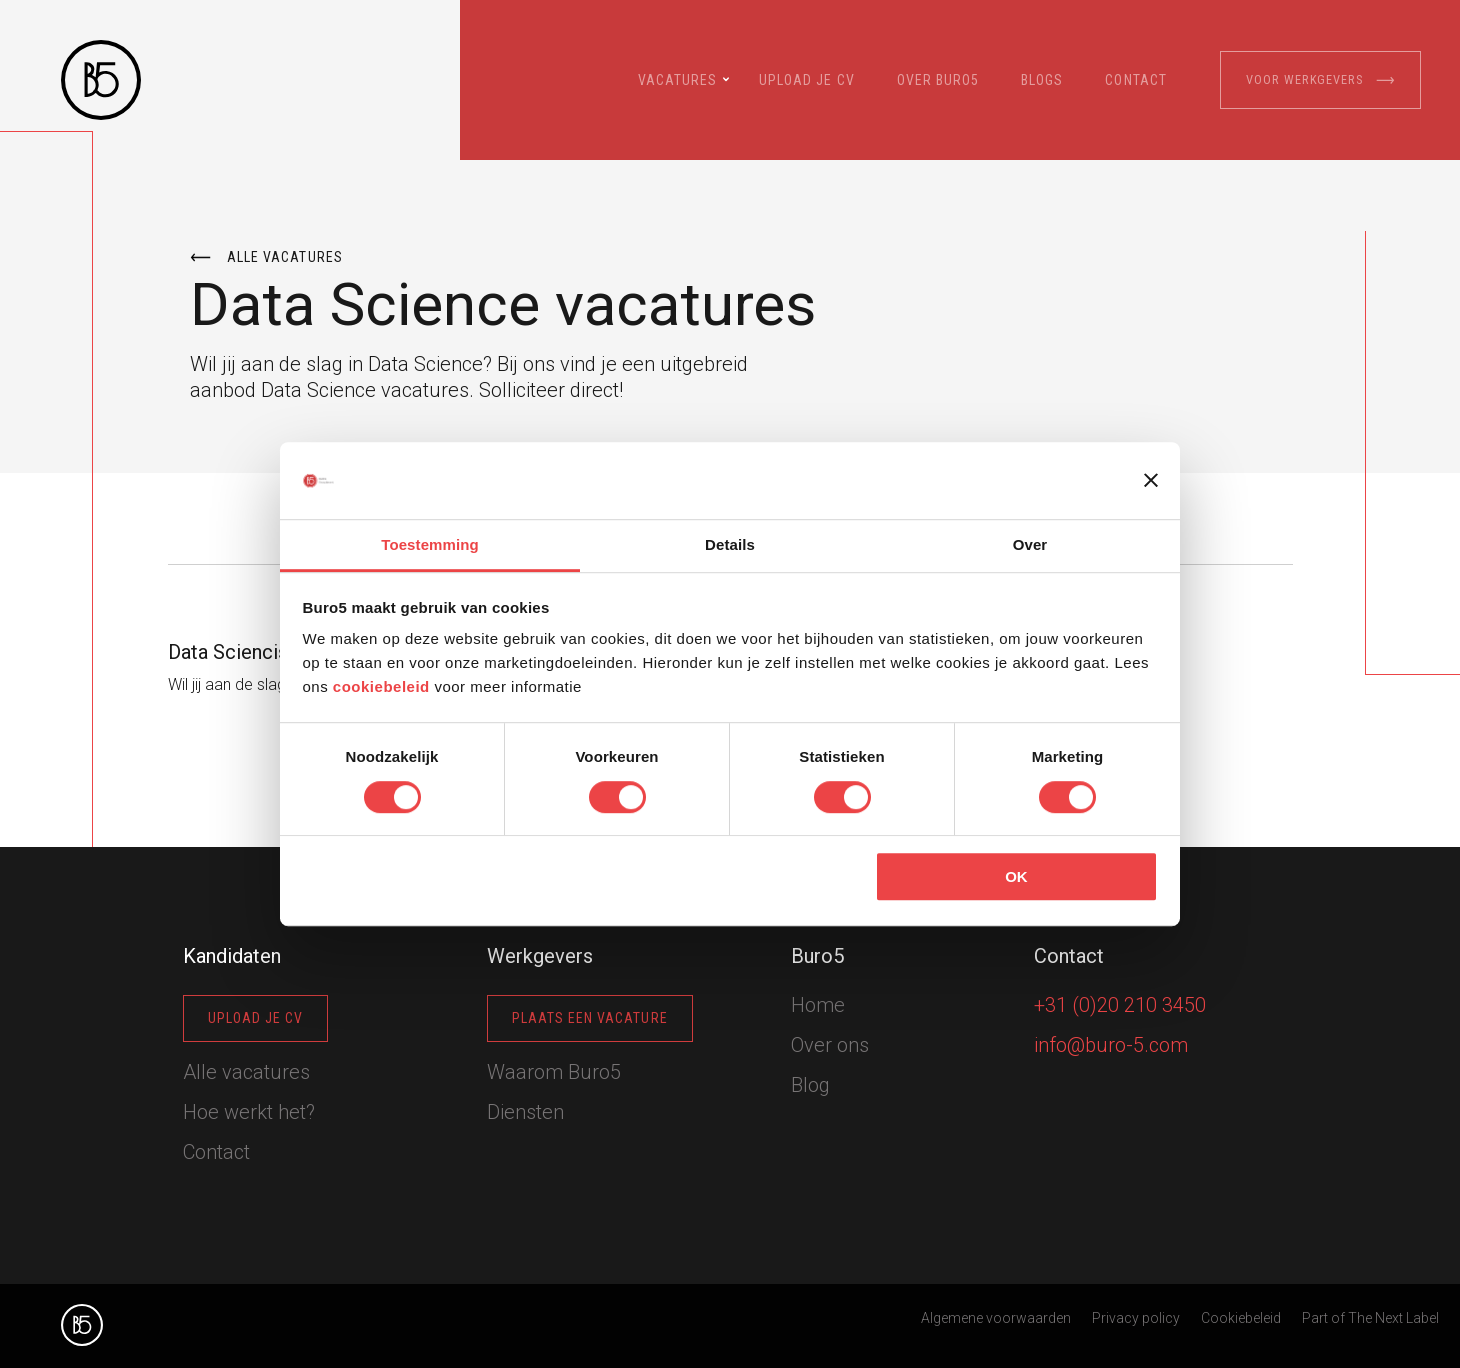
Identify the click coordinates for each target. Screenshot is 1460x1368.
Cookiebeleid (1241, 1318)
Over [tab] (1030, 544)
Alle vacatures (266, 257)
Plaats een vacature (590, 1018)
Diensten (525, 1112)
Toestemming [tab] (430, 544)
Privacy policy (1136, 1318)
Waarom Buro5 (554, 1072)
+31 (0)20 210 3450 (1120, 1005)
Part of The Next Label (1370, 1318)
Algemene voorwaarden (996, 1318)
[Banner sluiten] (1151, 481)
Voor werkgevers (1320, 80)
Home (818, 1005)
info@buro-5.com (1111, 1045)
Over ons (830, 1045)
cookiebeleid (381, 687)
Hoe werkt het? (249, 1112)
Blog (810, 1085)
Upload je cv (807, 80)
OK (1016, 876)
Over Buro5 (938, 80)
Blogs (1042, 80)
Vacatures (677, 80)
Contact (1135, 80)
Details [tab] (730, 544)
